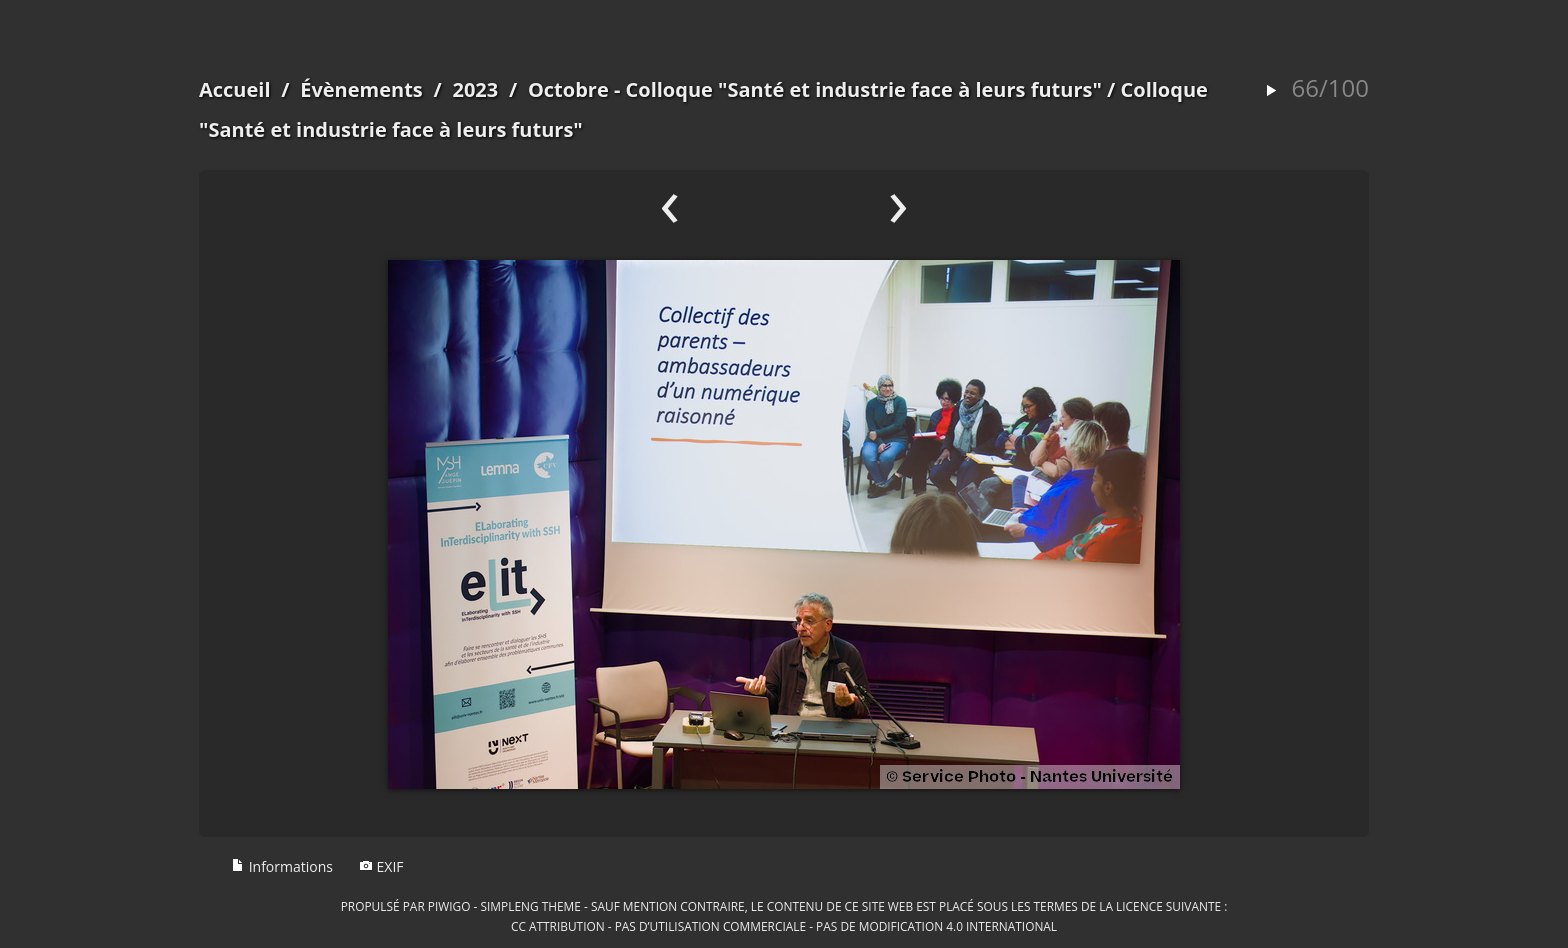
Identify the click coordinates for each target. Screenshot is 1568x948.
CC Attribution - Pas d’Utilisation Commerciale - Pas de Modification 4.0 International (784, 926)
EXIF (381, 866)
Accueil (235, 89)
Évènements (361, 89)
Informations (282, 866)
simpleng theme (531, 906)
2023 (475, 89)
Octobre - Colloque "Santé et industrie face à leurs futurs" (815, 89)
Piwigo (449, 906)
